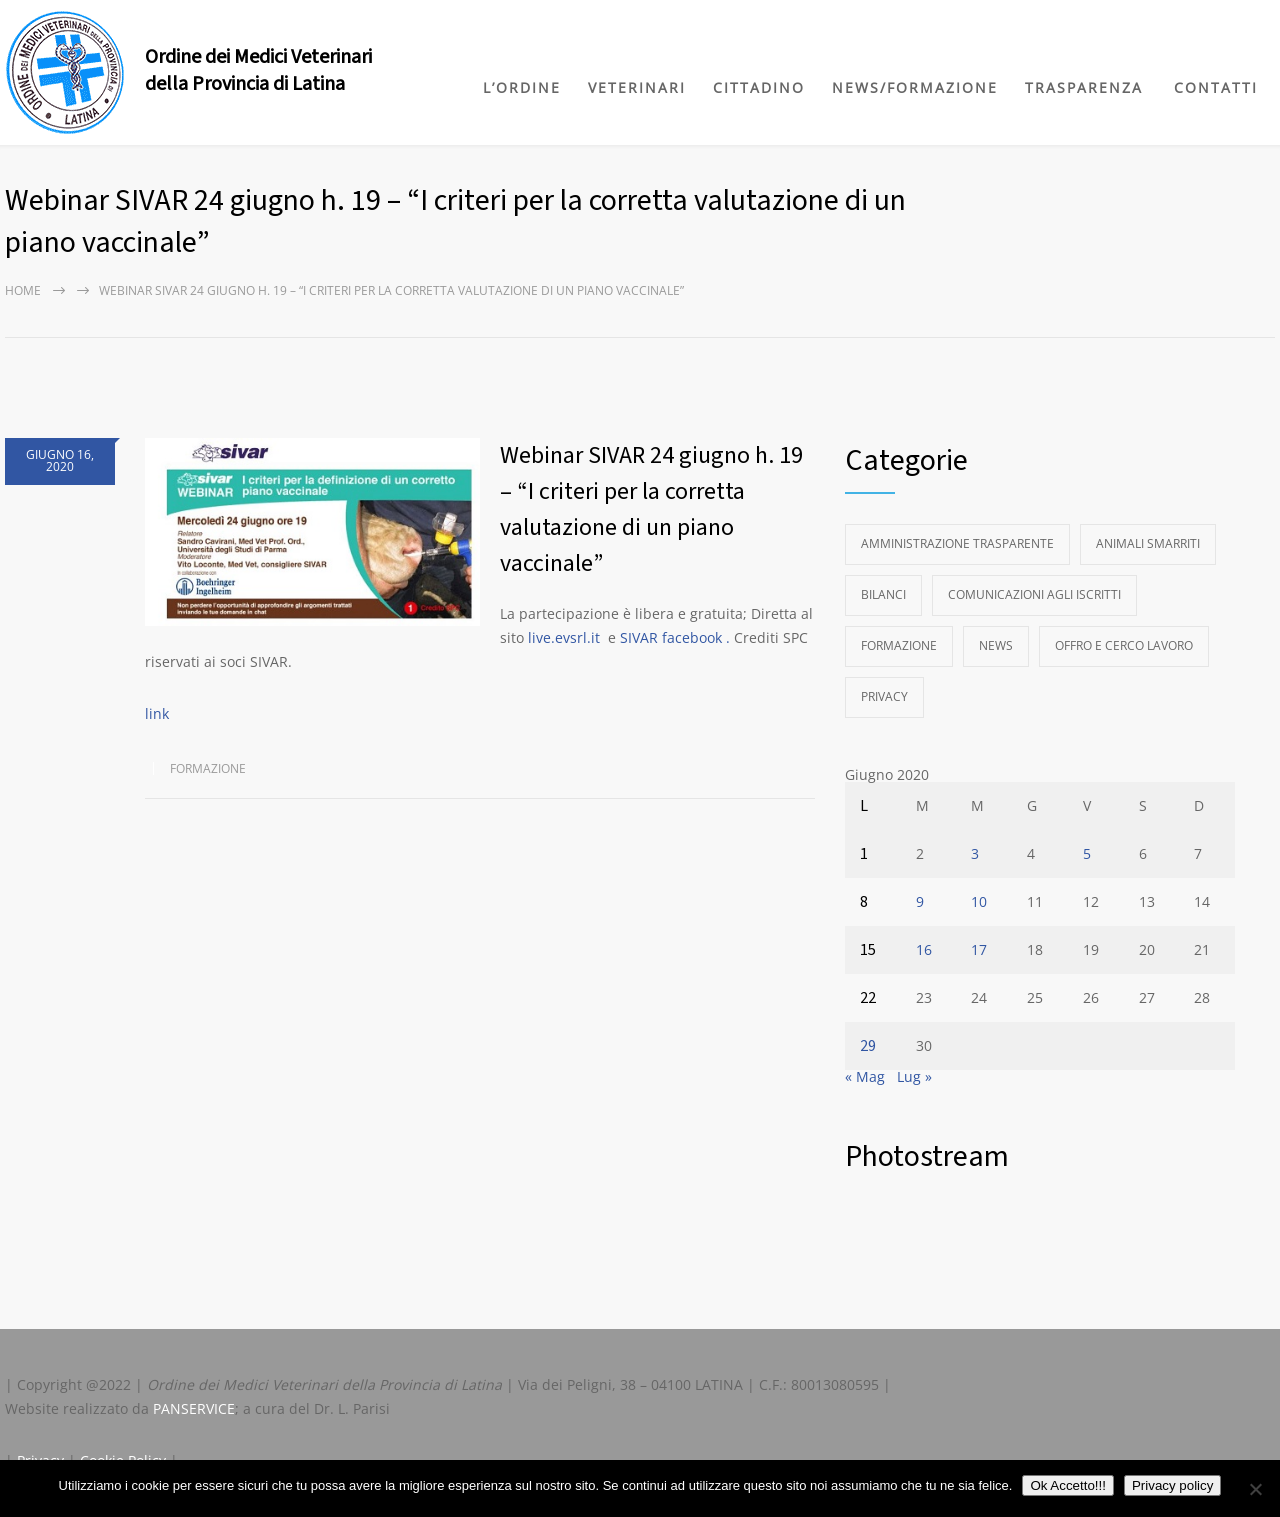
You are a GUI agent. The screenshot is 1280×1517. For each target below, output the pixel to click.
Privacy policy (1172, 1485)
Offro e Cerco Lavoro (1124, 645)
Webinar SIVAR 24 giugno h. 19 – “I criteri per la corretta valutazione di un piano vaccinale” (651, 509)
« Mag (865, 1076)
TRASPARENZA (1084, 87)
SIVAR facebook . (675, 637)
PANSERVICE (194, 1408)
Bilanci (883, 594)
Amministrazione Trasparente (957, 543)
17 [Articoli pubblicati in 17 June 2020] (979, 949)
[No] (1255, 1489)
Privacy (884, 696)
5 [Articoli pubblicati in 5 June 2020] (1087, 853)
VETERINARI (637, 87)
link (157, 713)
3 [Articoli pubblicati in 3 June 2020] (975, 853)
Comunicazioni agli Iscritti (1034, 594)
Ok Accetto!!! (1068, 1485)
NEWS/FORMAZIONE (915, 87)
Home (23, 290)
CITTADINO (759, 87)
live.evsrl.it (564, 637)
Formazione (208, 768)
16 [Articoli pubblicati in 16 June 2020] (924, 949)
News (996, 645)
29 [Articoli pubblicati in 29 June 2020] (868, 1046)
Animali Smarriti (1148, 543)
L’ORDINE (522, 87)
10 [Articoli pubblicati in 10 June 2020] (979, 901)
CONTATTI (1216, 87)
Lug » (914, 1076)
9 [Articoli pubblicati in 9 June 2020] (920, 901)
